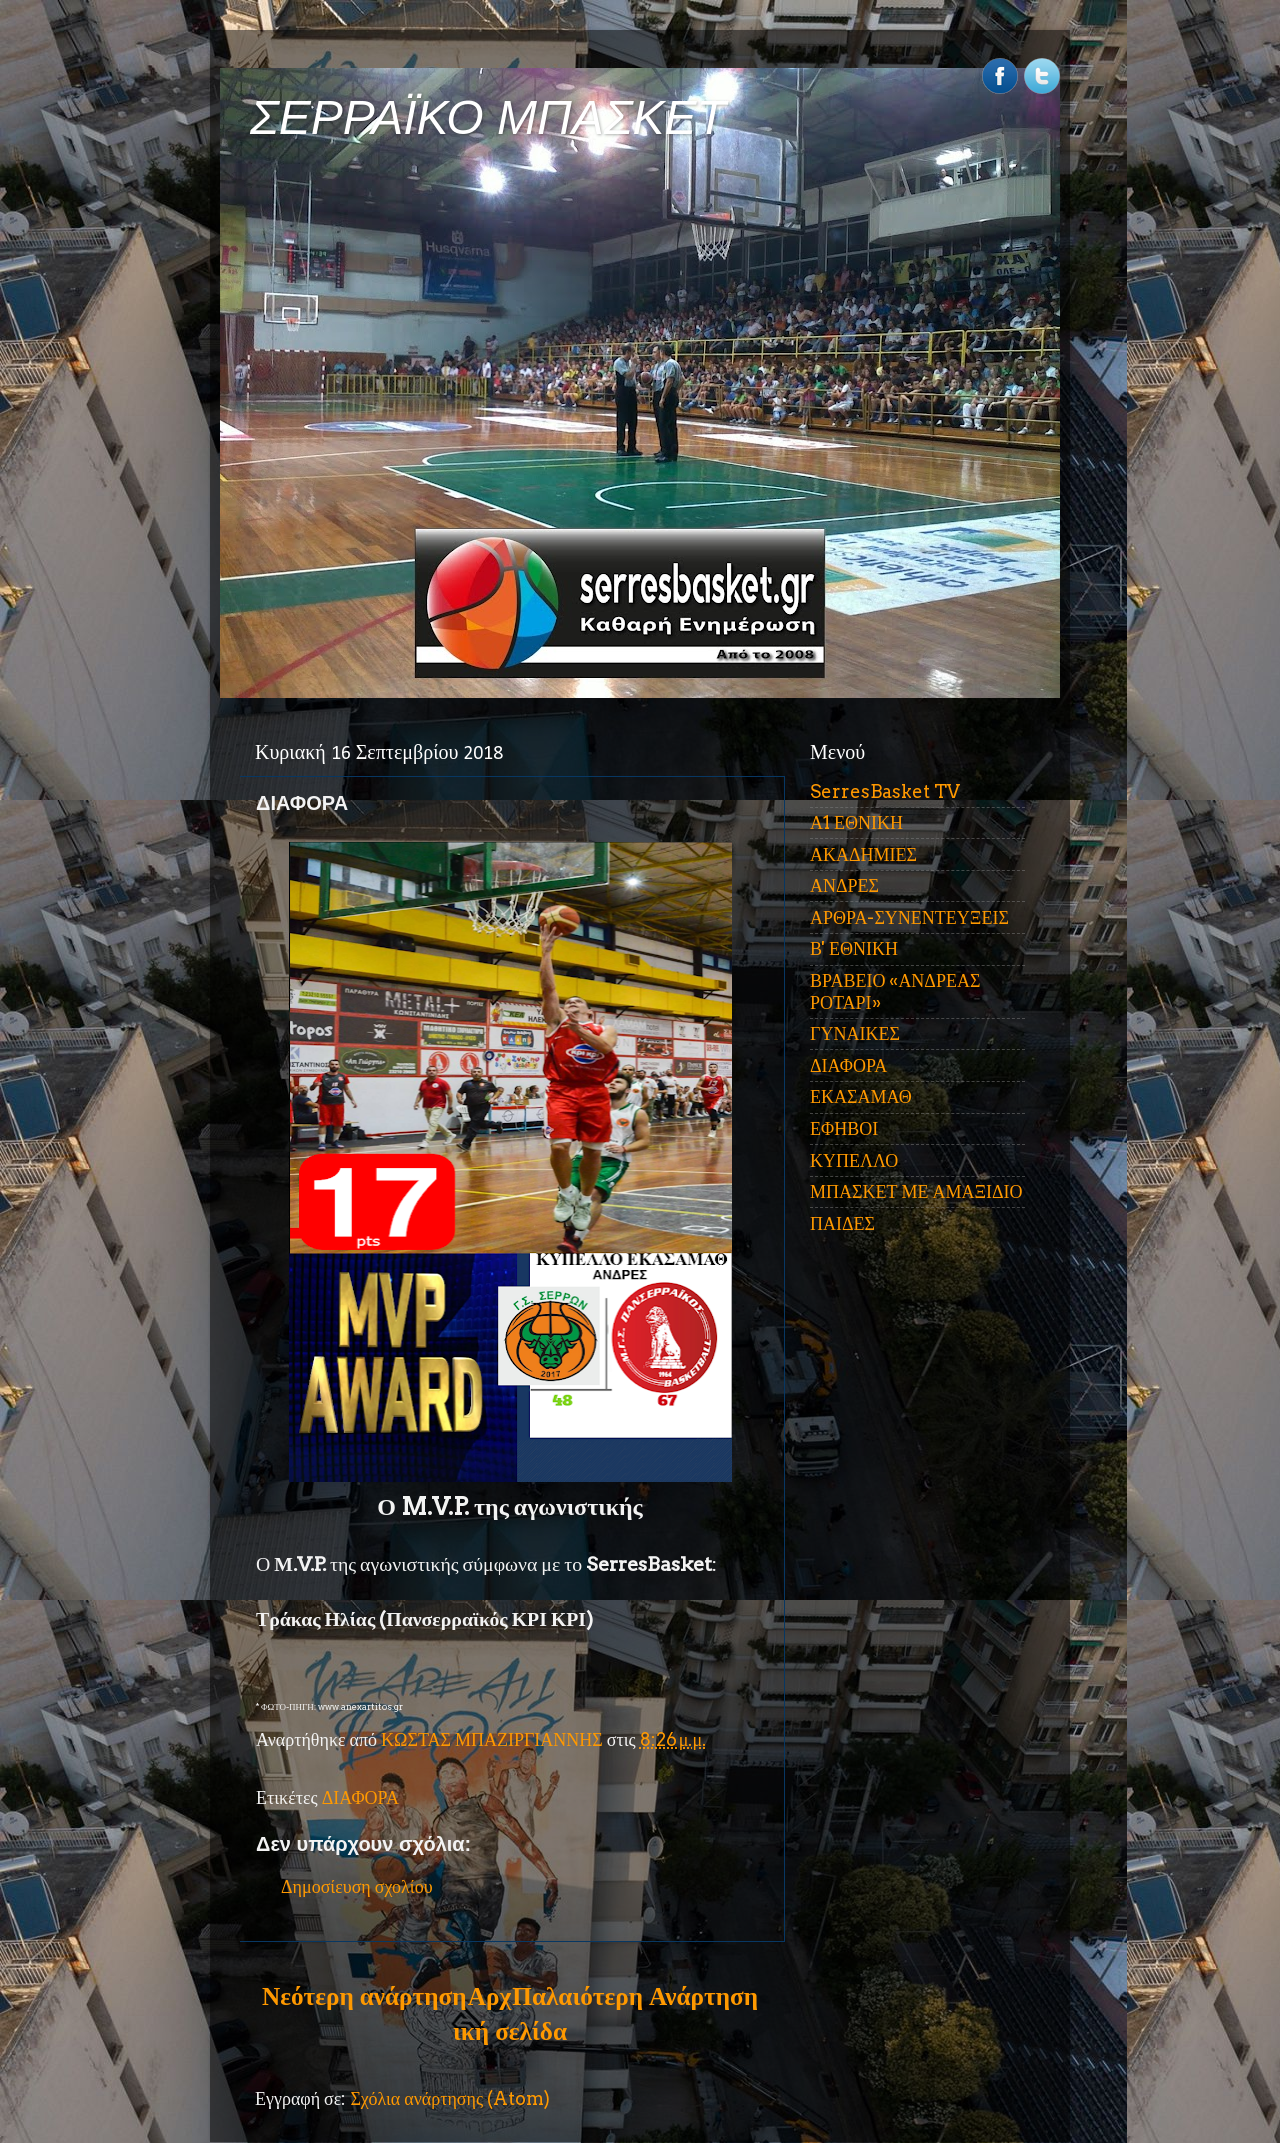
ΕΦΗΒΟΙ (844, 1128)
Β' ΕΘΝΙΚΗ (854, 948)
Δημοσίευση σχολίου (357, 1886)
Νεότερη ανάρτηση (364, 1996)
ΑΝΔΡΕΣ (844, 885)
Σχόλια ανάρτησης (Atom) (450, 2098)
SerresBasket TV (885, 791)
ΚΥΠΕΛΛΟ (854, 1160)
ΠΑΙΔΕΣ (842, 1223)
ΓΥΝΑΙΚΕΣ (855, 1033)
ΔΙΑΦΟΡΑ (360, 1797)
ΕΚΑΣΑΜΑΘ (861, 1096)
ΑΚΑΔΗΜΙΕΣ (863, 854)
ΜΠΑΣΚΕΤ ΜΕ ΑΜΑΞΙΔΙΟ (916, 1191)
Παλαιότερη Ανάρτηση (635, 1996)
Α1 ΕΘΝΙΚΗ (856, 822)
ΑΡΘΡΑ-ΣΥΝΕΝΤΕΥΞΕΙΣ (909, 917)
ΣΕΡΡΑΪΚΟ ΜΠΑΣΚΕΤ (488, 117)
